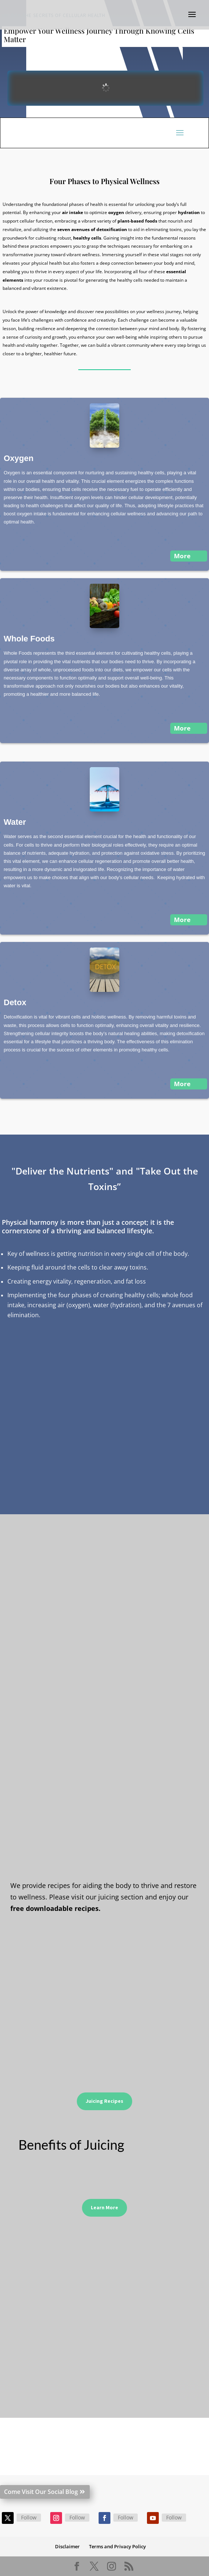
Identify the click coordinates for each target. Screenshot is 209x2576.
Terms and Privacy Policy (117, 2546)
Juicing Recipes (104, 2101)
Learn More (104, 2207)
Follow (29, 2517)
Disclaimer (67, 2546)
